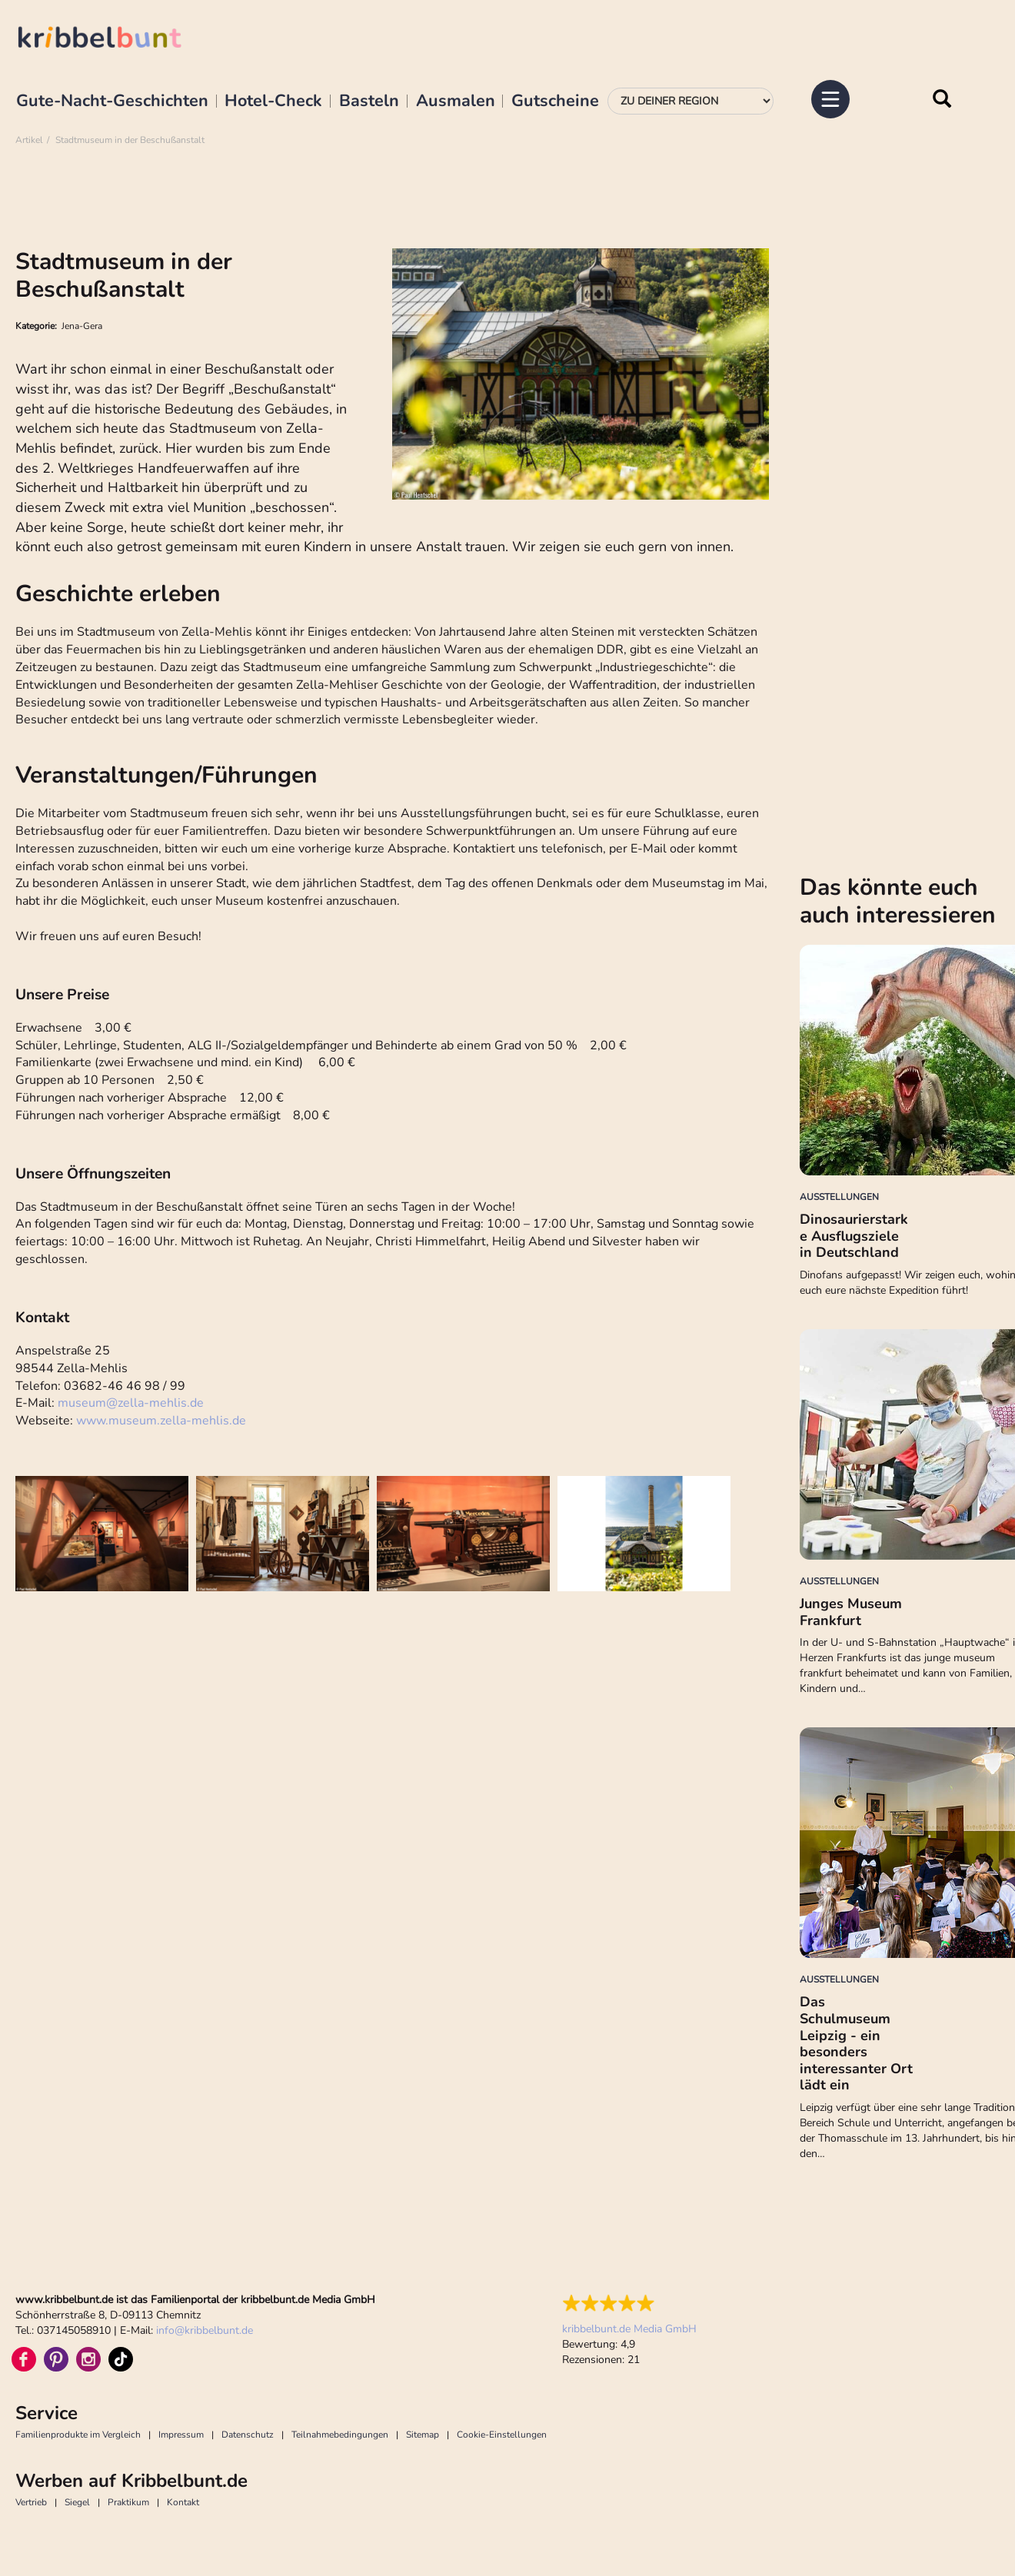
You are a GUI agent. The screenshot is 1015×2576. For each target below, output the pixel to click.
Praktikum (128, 2502)
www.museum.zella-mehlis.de (161, 1420)
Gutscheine (555, 101)
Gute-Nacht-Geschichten (112, 101)
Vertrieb (31, 2502)
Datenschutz (247, 2434)
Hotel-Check (273, 101)
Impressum (181, 2434)
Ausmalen (455, 101)
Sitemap (422, 2434)
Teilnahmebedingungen (339, 2434)
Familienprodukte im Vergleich (78, 2434)
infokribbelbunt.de (204, 2330)
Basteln (369, 101)
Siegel (77, 2502)
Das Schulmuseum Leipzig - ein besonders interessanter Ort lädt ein (856, 2043)
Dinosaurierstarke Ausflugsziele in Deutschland (854, 1235)
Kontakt (183, 2502)
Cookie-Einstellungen (502, 2434)
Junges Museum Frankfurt (851, 1612)
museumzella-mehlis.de (131, 1402)
